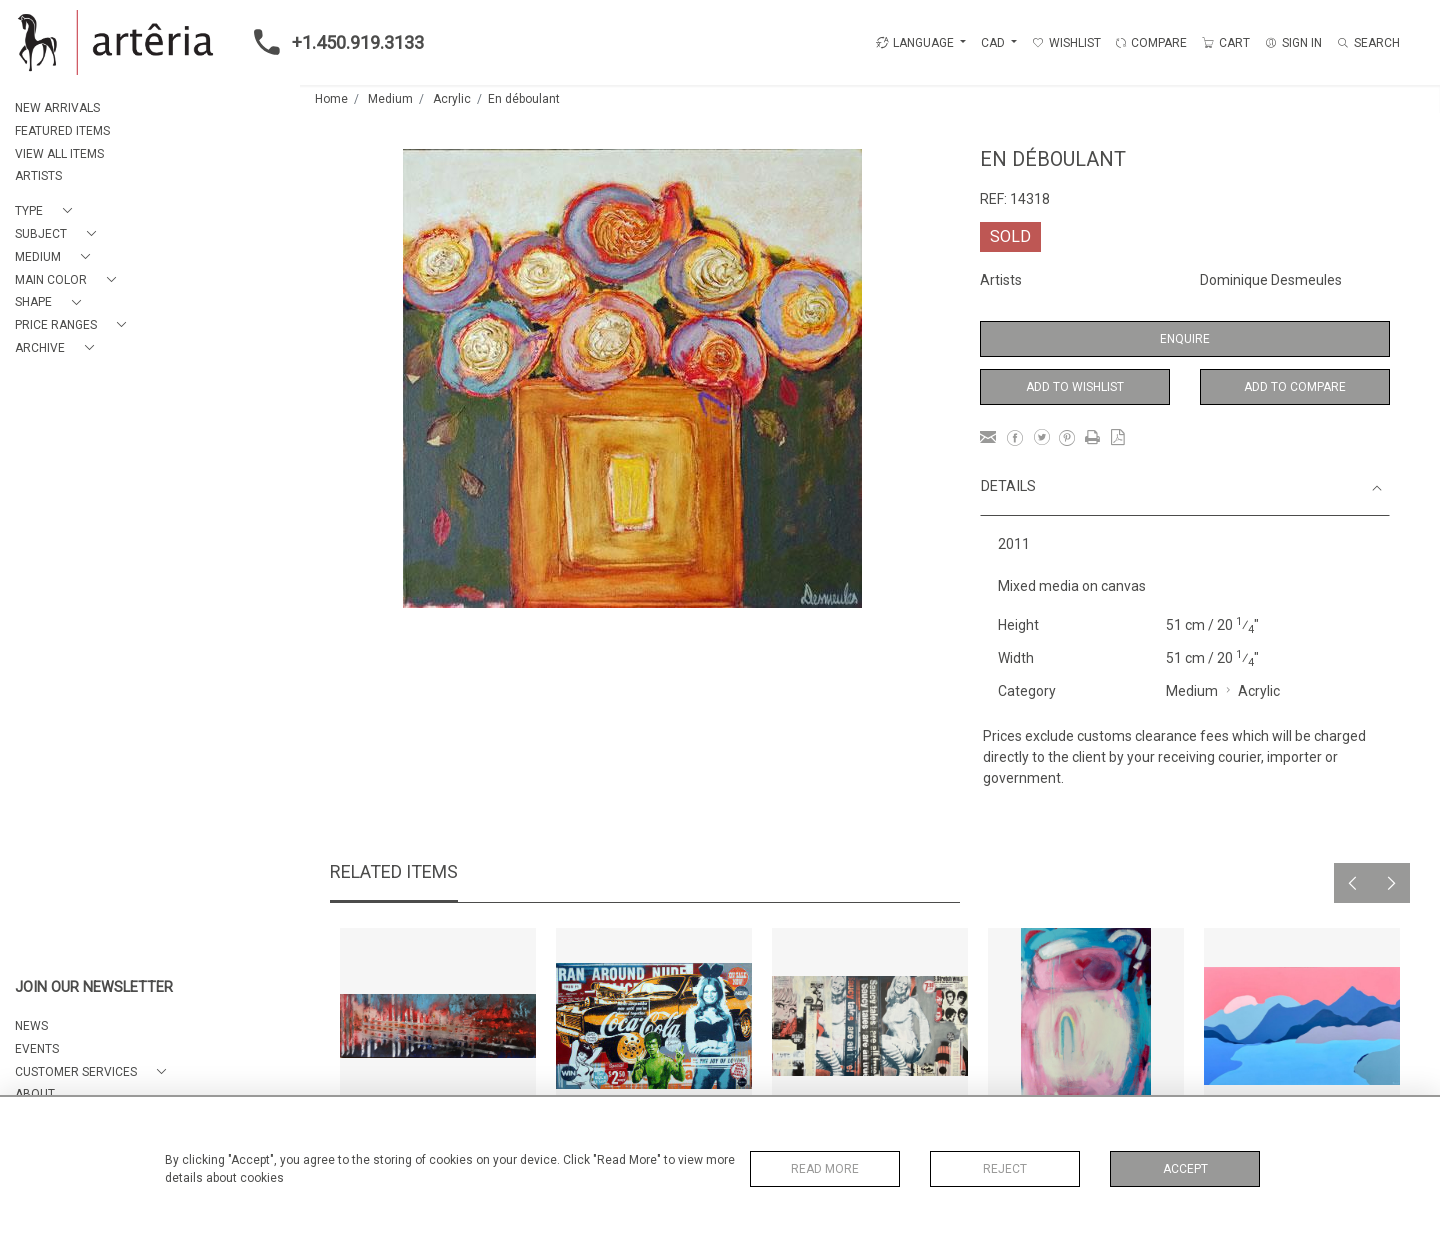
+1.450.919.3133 (333, 42)
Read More (825, 1169)
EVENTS (37, 1049)
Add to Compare (1295, 387)
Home (331, 99)
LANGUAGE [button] (915, 43)
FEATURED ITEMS (62, 131)
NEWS (31, 1026)
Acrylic (452, 99)
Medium (390, 99)
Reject (1005, 1169)
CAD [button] (994, 43)
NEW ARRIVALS (57, 108)
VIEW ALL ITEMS (59, 154)
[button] (47, 211)
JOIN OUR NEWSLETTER (94, 987)
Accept (1185, 1169)
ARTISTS (38, 176)
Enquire (1185, 339)
